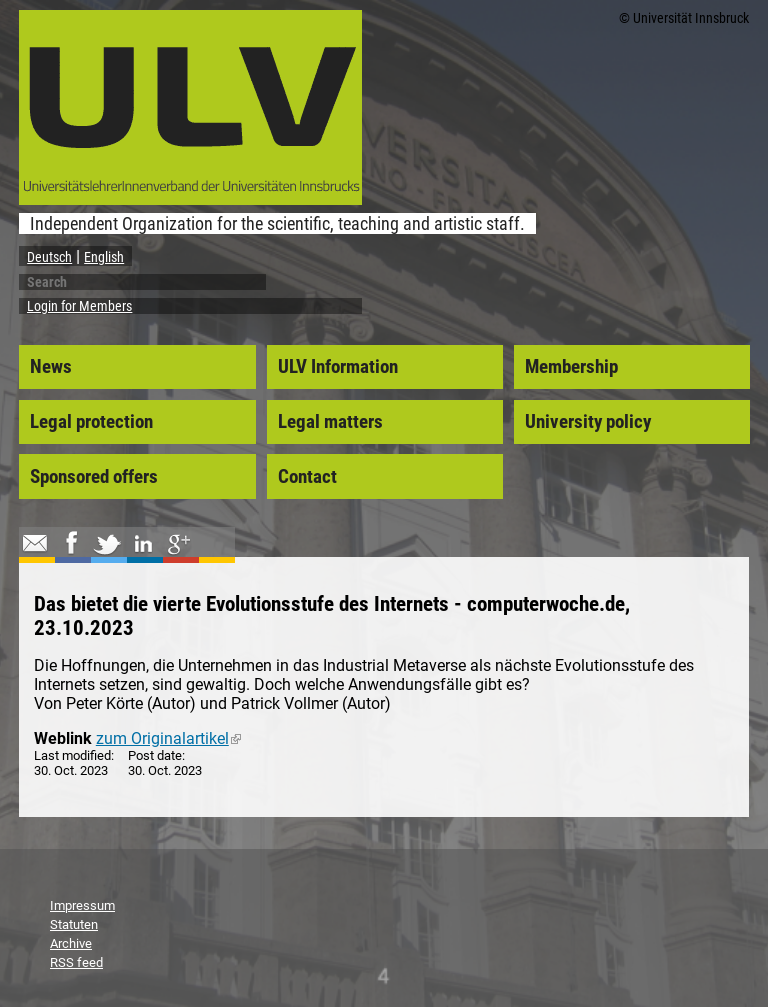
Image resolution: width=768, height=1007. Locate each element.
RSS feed (76, 962)
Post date (155, 755)
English (104, 257)
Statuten (74, 924)
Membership (571, 367)
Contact (307, 477)
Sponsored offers (94, 477)
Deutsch (49, 257)
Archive (71, 943)
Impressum (82, 905)
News (51, 367)
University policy (588, 422)
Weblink (63, 738)
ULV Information (338, 367)
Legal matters (330, 422)
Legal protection (91, 422)
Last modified (72, 755)
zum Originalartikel (168, 738)
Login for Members (79, 306)
